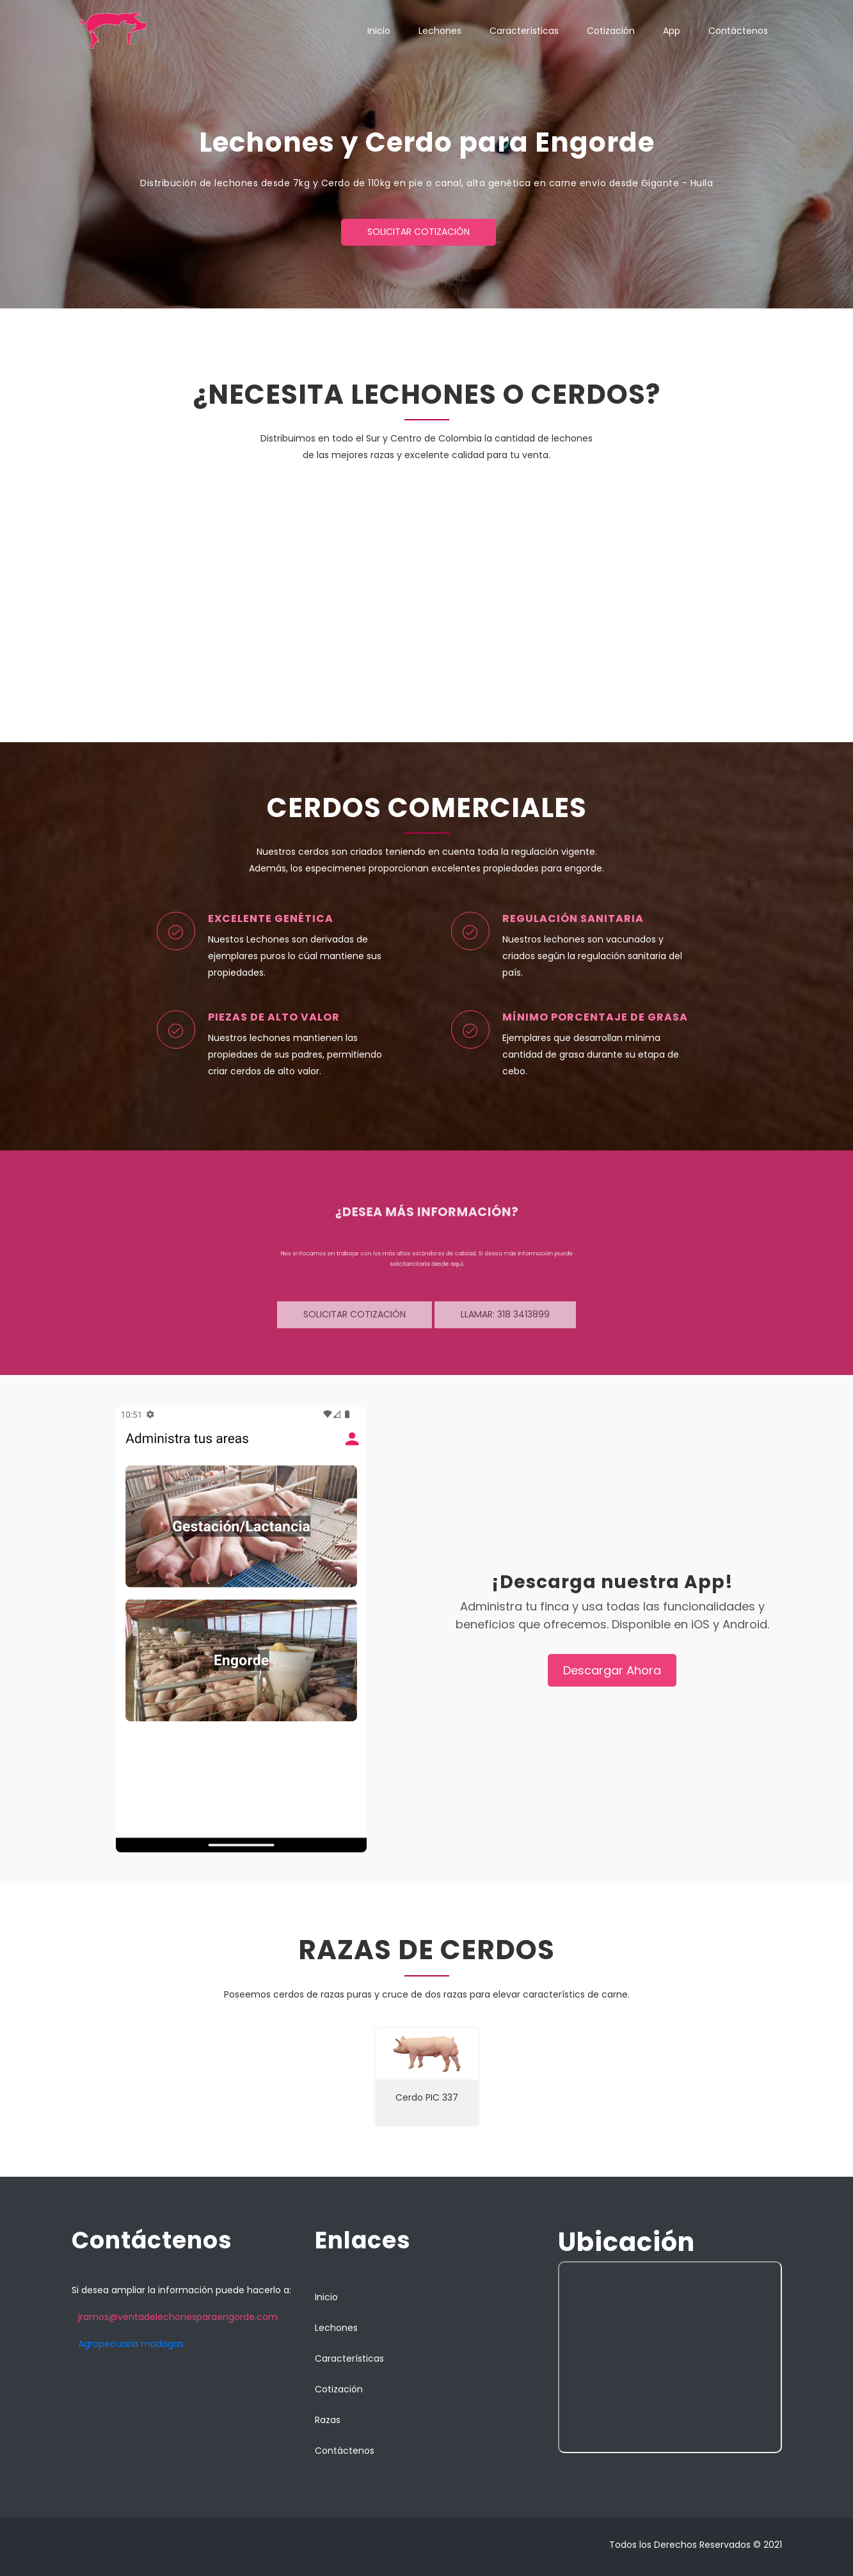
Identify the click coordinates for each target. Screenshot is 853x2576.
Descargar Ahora (612, 1670)
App (671, 30)
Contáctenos (738, 30)
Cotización (611, 30)
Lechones (440, 30)
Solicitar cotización (418, 231)
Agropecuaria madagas (131, 2343)
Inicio (378, 30)
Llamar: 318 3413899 (505, 1318)
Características (524, 30)
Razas (327, 2419)
